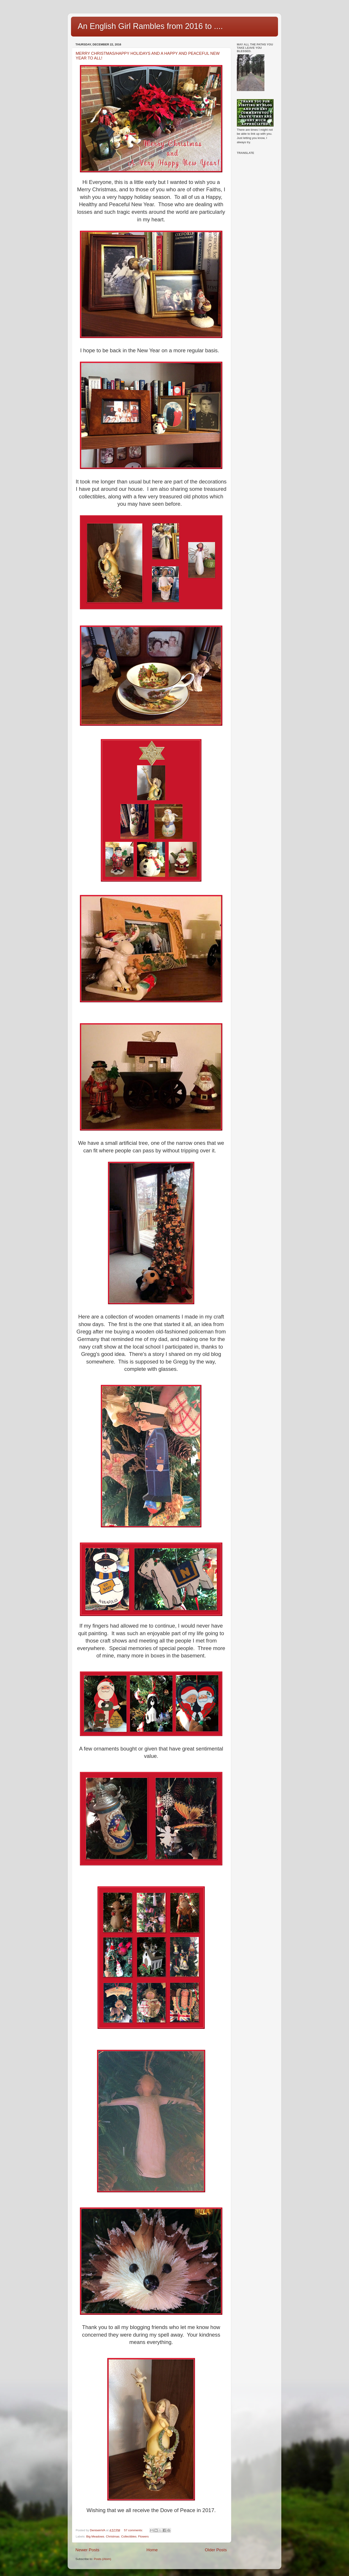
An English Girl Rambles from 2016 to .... (150, 26)
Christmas (113, 2536)
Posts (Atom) (102, 2559)
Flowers (143, 2536)
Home (152, 2549)
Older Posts (216, 2549)
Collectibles (128, 2536)
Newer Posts (87, 2549)
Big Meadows (95, 2536)
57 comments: (134, 2530)
